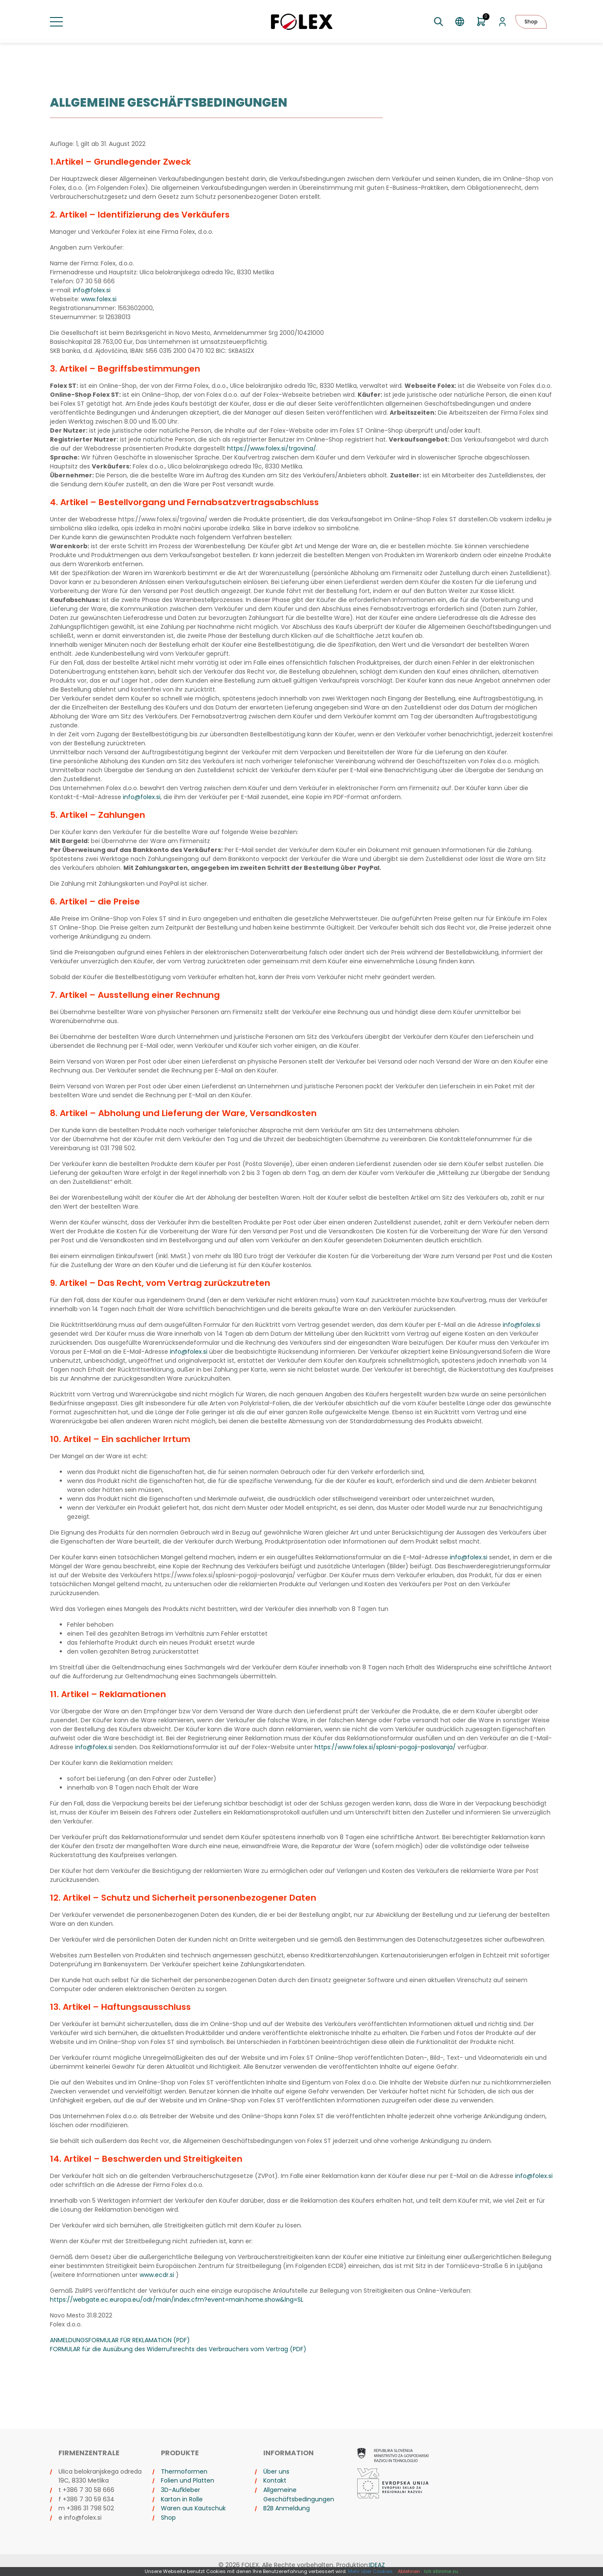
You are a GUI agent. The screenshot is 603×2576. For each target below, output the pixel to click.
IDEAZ (377, 2565)
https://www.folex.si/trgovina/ (271, 448)
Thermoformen (184, 2471)
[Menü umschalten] (56, 21)
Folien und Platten (187, 2480)
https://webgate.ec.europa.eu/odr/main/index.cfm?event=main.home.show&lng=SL (176, 2299)
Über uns (276, 2471)
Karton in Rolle (182, 2499)
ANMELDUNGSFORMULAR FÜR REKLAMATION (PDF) (120, 2340)
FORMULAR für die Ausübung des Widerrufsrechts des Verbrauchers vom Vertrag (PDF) (178, 2349)
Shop (531, 21)
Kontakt (274, 2480)
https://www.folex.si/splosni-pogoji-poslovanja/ (385, 1747)
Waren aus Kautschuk (193, 2508)
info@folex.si (92, 290)
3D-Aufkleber (180, 2490)
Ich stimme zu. (441, 2571)
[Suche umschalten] (438, 22)
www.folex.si (99, 299)
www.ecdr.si (157, 2275)
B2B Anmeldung (286, 2508)
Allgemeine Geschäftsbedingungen (298, 2494)
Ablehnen (409, 2571)
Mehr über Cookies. (370, 2571)
